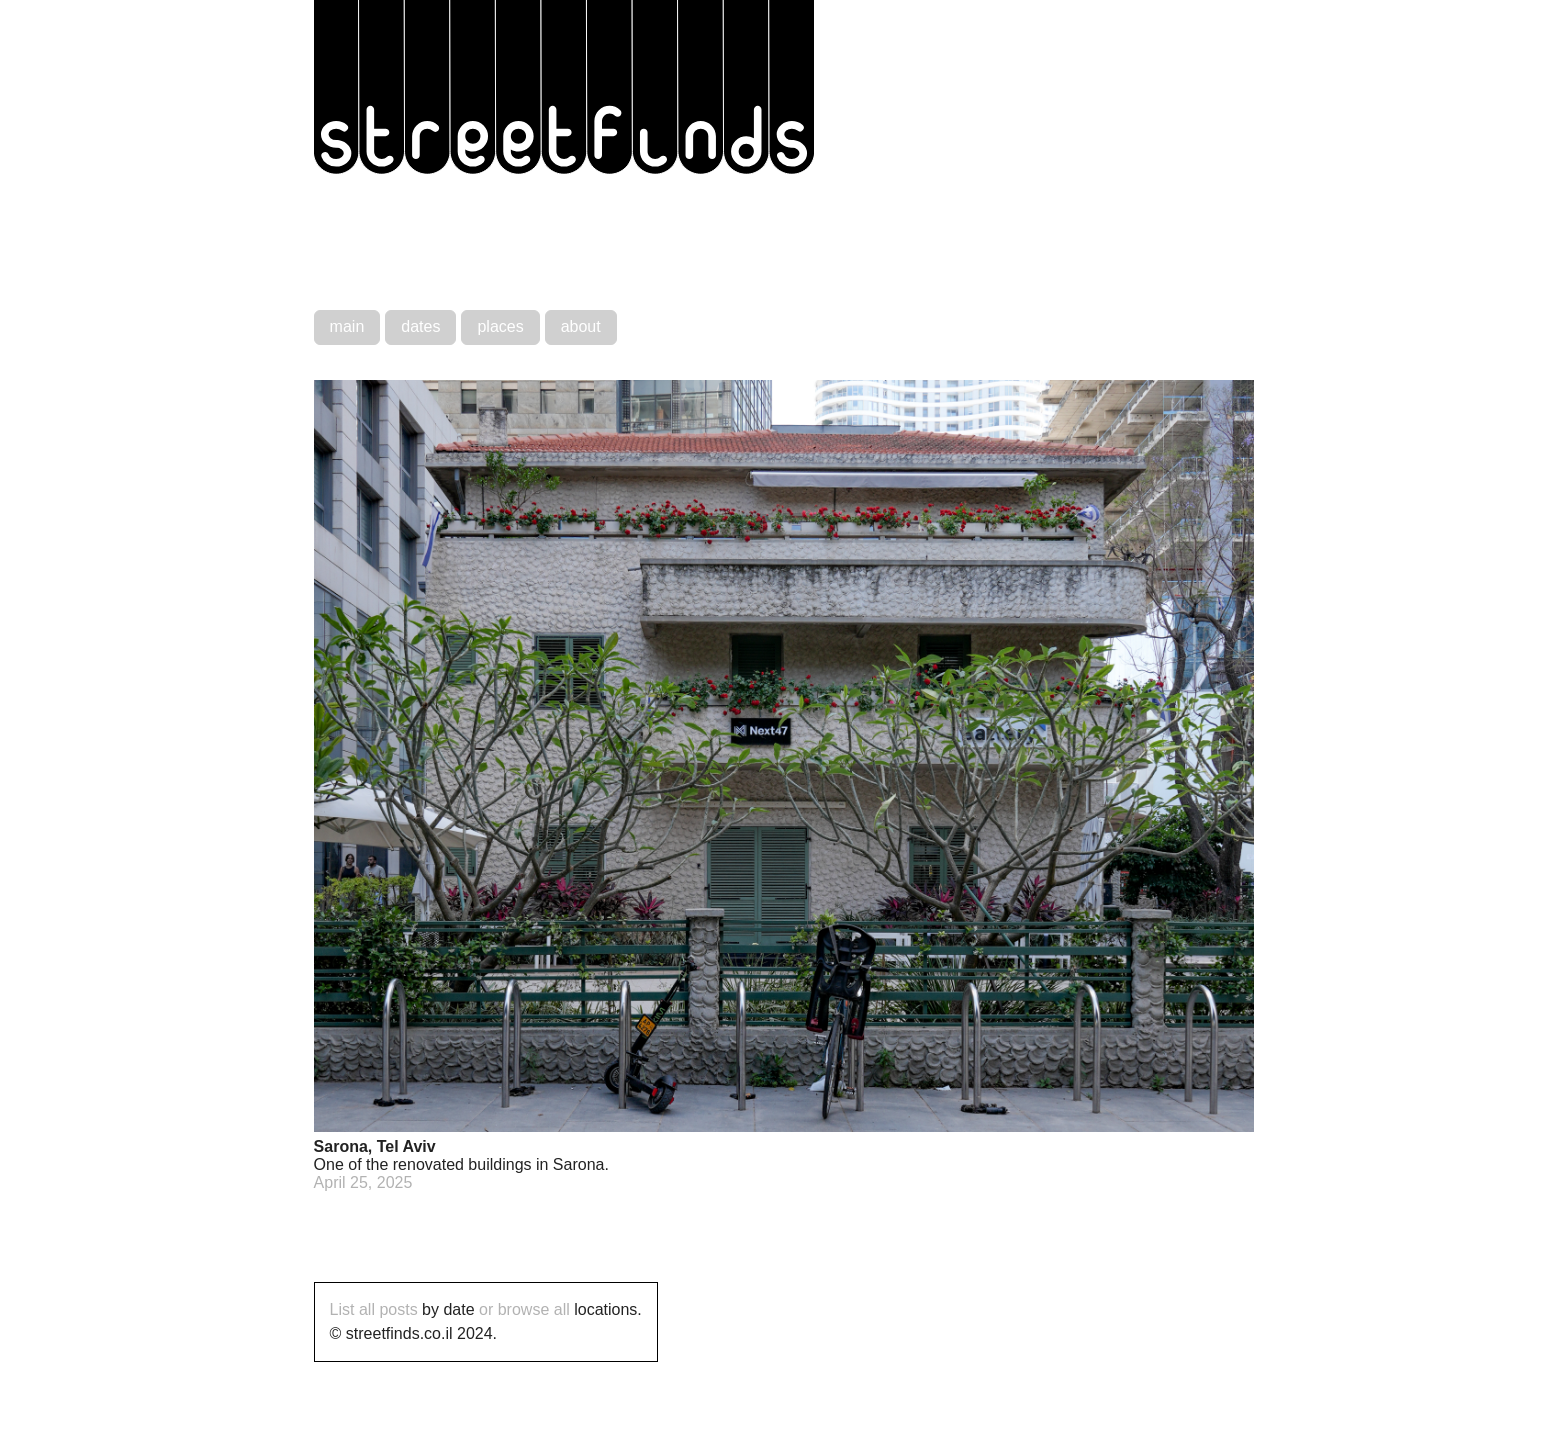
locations (605, 1309)
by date (448, 1309)
